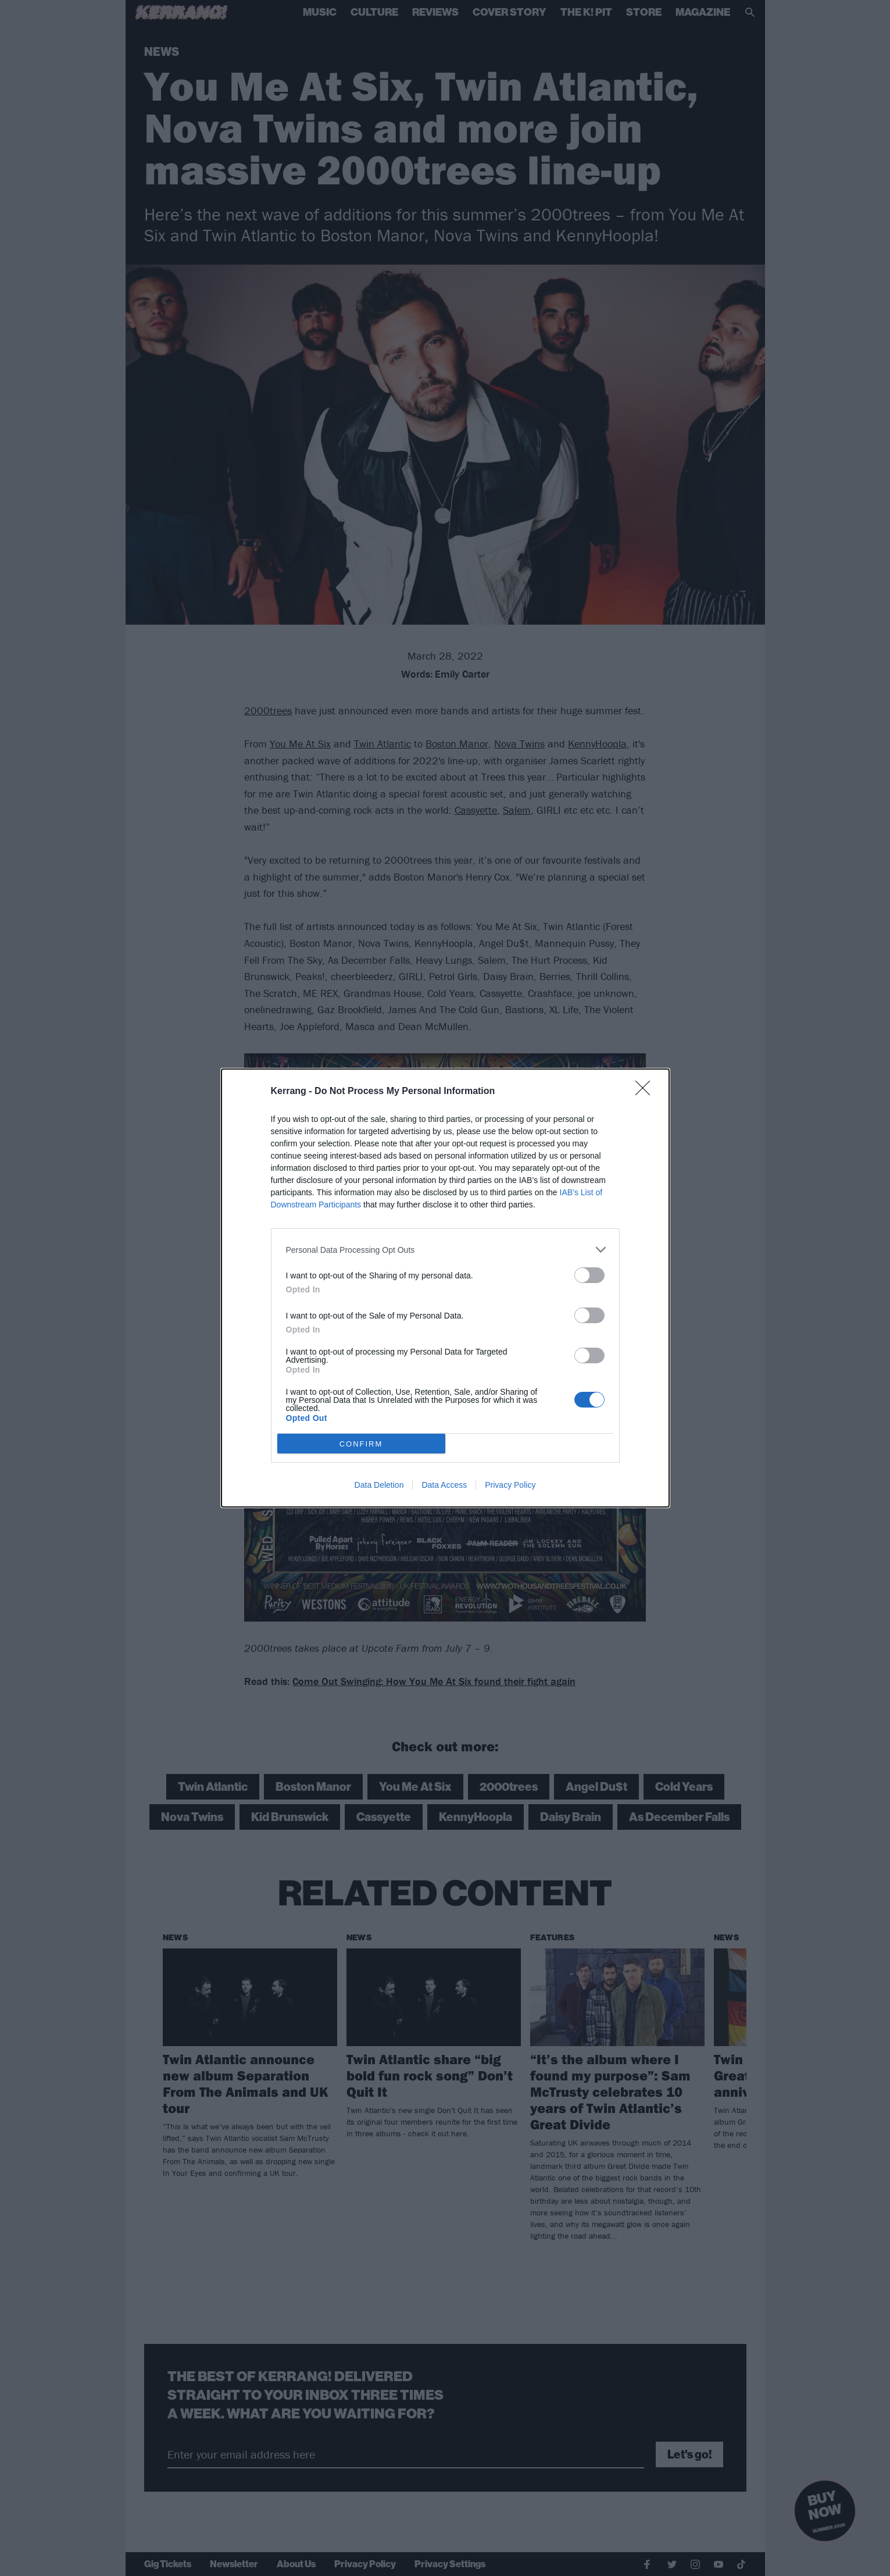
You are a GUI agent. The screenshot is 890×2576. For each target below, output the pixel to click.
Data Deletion (379, 1485)
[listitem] (445, 1250)
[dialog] (445, 1288)
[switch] (589, 1275)
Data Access (444, 1485)
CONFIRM (361, 1444)
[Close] (646, 1092)
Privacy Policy (510, 1485)
